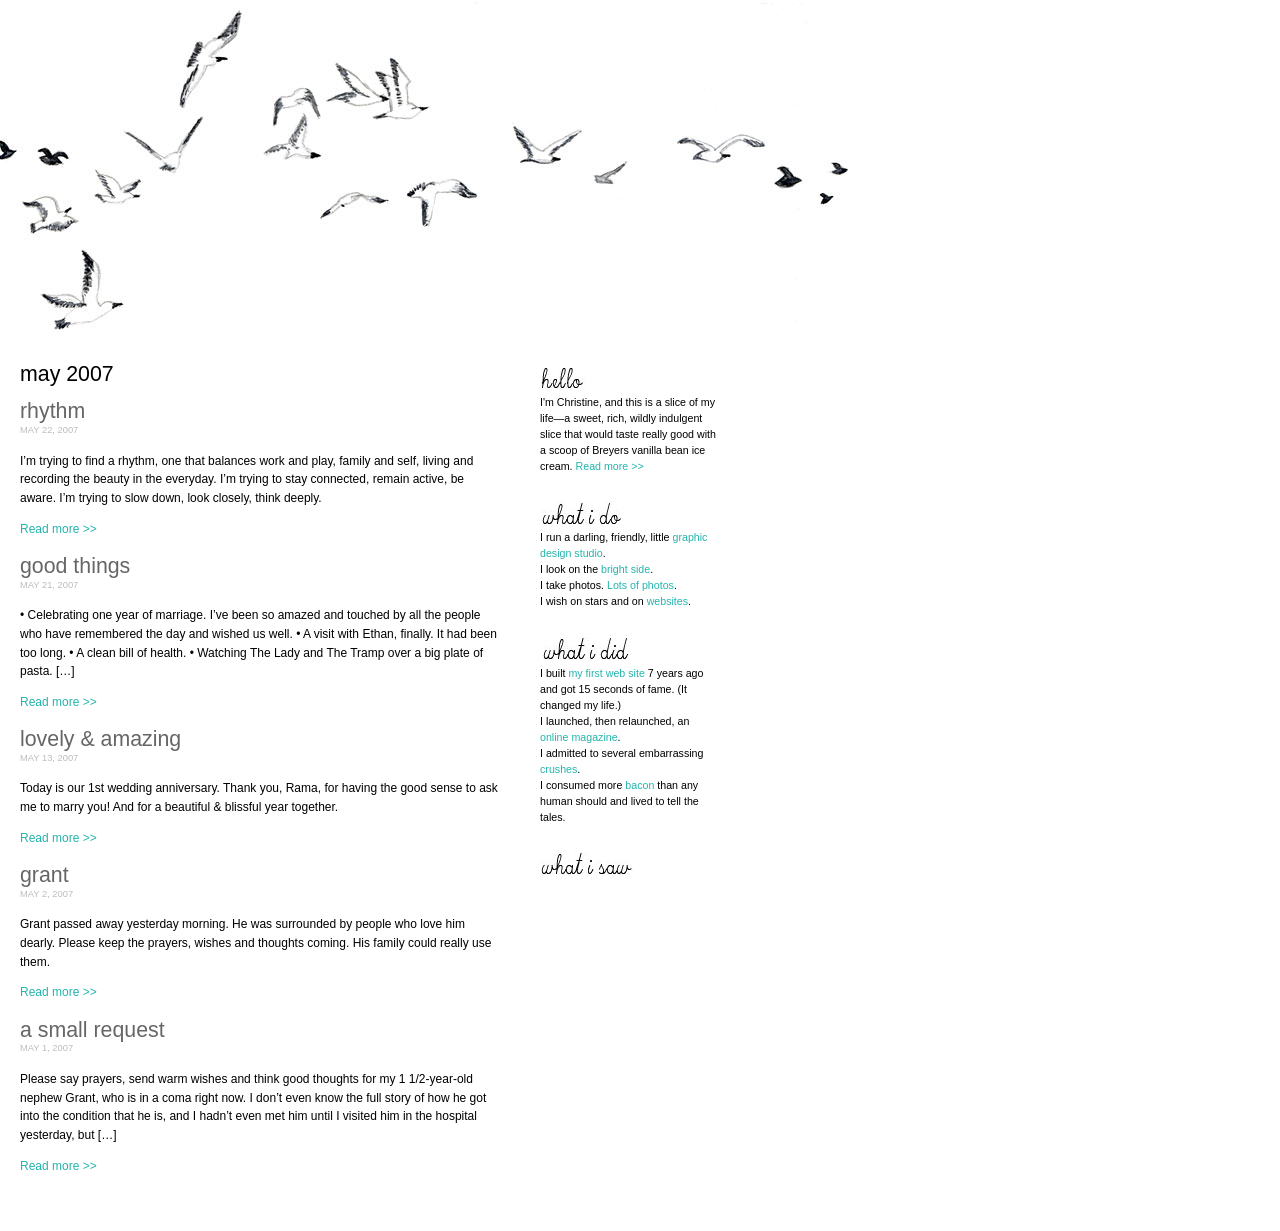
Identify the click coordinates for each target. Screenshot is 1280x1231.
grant (44, 875)
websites (667, 601)
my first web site (606, 673)
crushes (558, 769)
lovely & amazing (100, 739)
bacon (639, 785)
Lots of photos (640, 585)
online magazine (579, 737)
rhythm (52, 411)
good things (75, 566)
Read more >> (58, 529)
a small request (92, 1030)
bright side (625, 569)
